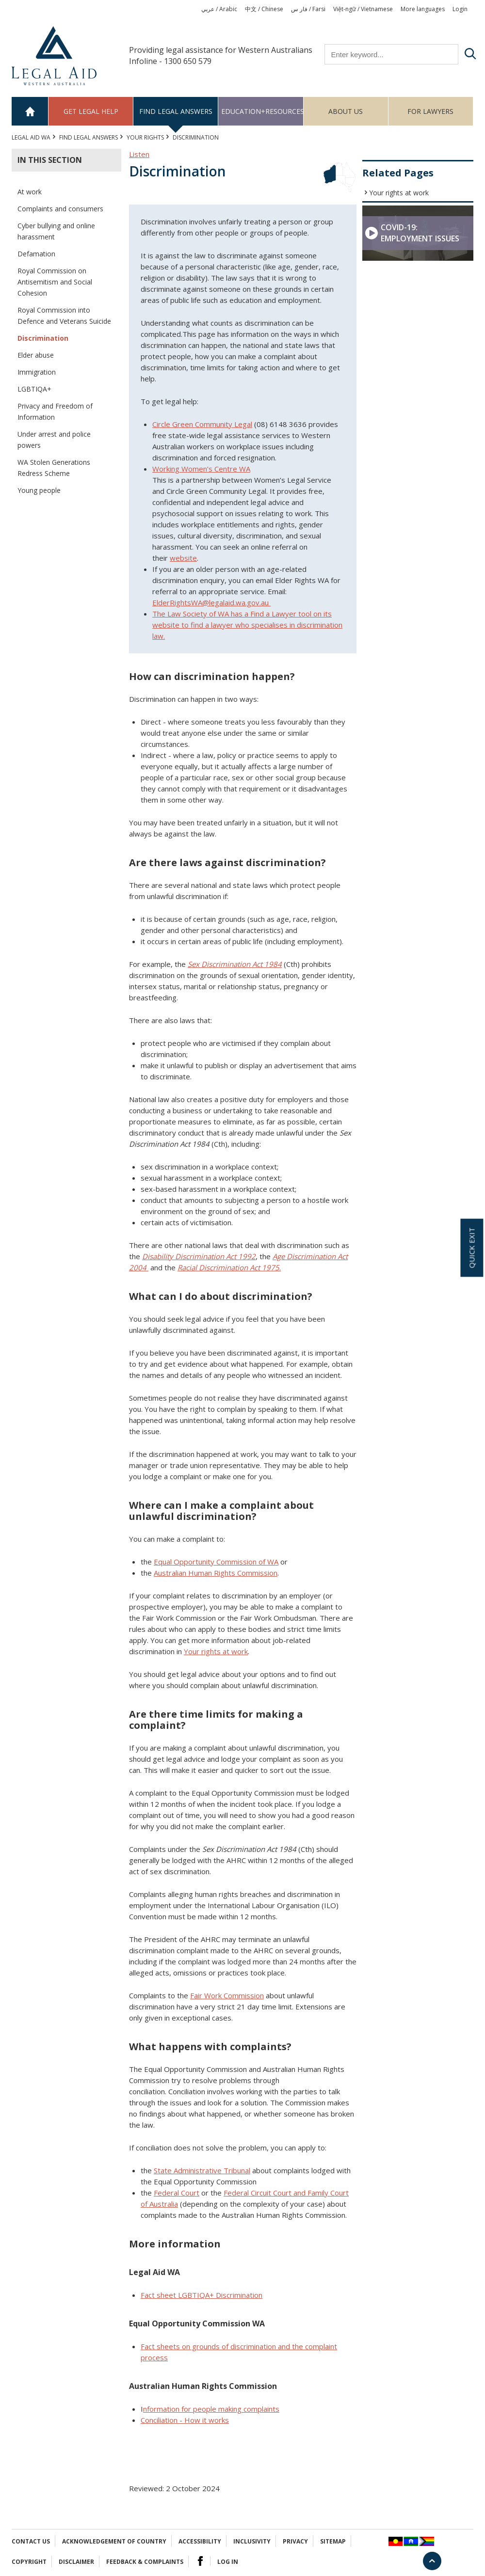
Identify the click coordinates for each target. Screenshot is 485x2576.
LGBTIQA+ (34, 389)
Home (30, 111)
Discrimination (42, 338)
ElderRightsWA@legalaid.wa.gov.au (211, 602)
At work (29, 191)
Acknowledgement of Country (114, 2541)
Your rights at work (399, 192)
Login (460, 9)
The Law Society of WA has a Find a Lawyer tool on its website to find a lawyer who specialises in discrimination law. (247, 625)
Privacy (295, 2541)
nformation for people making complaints (211, 2409)
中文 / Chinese (264, 9)
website (183, 558)
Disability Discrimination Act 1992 (199, 1256)
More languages (423, 9)
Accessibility (199, 2541)
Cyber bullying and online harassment (56, 231)
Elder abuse (35, 355)
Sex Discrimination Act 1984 (235, 964)
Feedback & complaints (144, 2562)
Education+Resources (262, 111)
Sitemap (333, 2541)
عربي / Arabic (219, 9)
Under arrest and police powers (54, 439)
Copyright (29, 2562)
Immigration (36, 372)
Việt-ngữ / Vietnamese (363, 9)
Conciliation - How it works (185, 2420)
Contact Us (31, 2541)
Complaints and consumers (60, 208)
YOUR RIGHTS (145, 137)
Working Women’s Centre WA (201, 469)
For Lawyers (430, 111)
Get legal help (91, 111)
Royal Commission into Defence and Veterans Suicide (64, 315)
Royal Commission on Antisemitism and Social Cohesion (54, 282)
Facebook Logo (200, 2561)
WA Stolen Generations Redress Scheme (53, 468)
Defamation (36, 253)
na (201, 2295)
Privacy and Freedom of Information (55, 411)
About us (345, 111)
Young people (39, 490)
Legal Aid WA (31, 137)
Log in (227, 2562)
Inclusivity (252, 2541)
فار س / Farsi (308, 9)
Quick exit (471, 1247)
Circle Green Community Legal (202, 424)
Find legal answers (175, 111)
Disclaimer (76, 2562)
